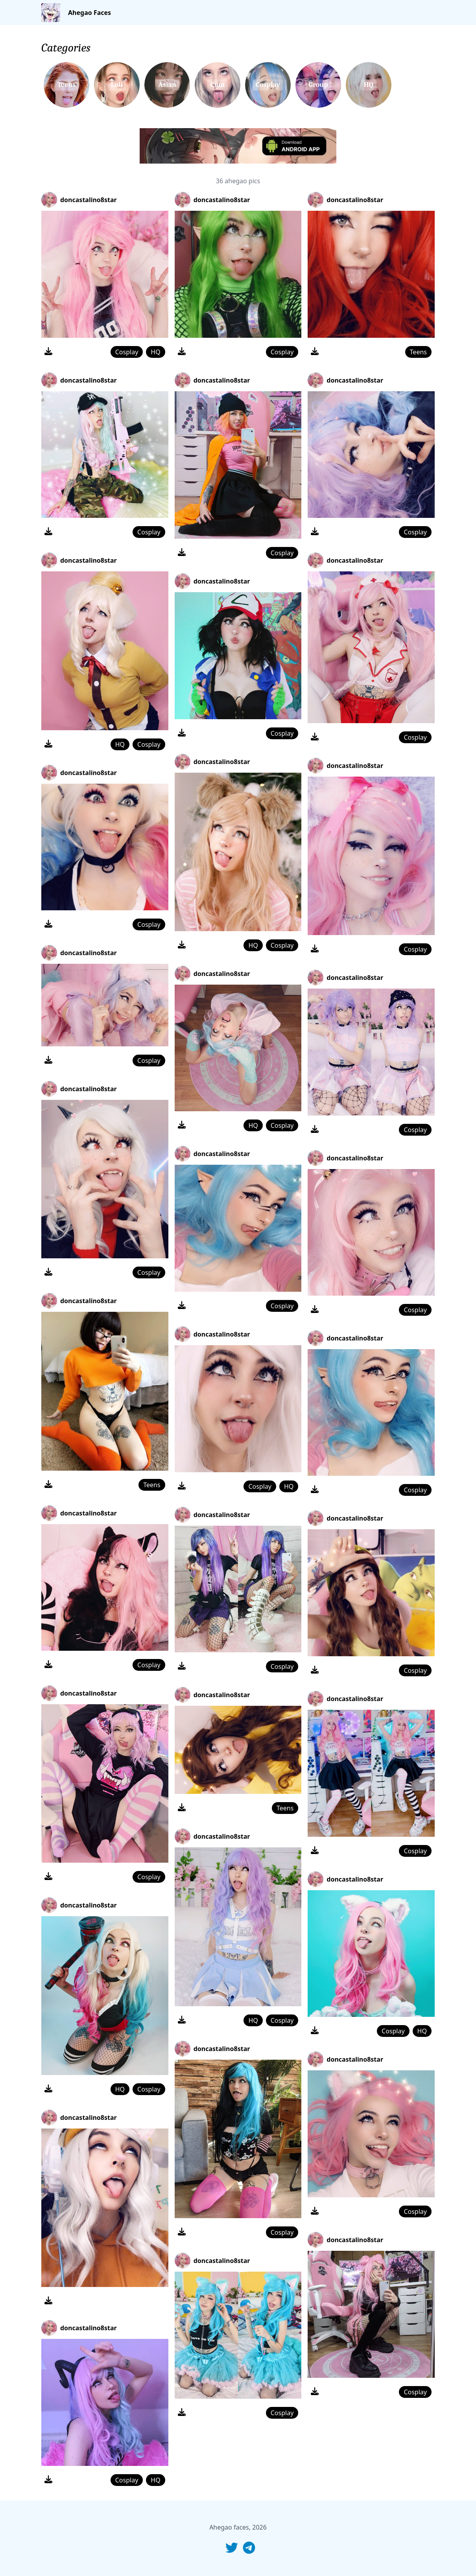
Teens (151, 1484)
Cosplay (126, 352)
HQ (155, 352)
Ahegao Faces (89, 12)
